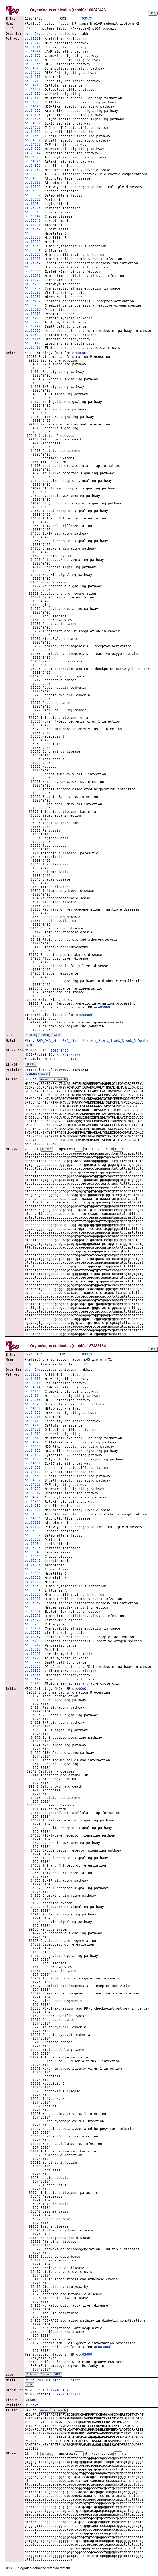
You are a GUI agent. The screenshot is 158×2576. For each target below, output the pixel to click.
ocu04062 (32, 56)
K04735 (31, 1365)
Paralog (45, 1035)
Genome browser (37, 1074)
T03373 (86, 18)
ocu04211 (32, 81)
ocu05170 (32, 276)
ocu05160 (32, 234)
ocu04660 (32, 136)
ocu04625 (32, 119)
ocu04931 (32, 166)
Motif (29, 1045)
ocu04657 (32, 124)
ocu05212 (32, 310)
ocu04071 (32, 69)
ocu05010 (32, 183)
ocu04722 (32, 149)
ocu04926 (32, 162)
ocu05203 (32, 293)
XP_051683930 (68, 2395)
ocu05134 (32, 204)
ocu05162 (32, 242)
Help (153, 13)
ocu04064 (32, 60)
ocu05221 (32, 322)
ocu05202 (32, 289)
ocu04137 (32, 1409)
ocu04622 (32, 111)
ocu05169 (32, 272)
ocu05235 (32, 331)
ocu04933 (32, 174)
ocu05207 (32, 301)
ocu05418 (32, 348)
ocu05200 (32, 284)
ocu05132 (32, 195)
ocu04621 (32, 107)
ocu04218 (32, 85)
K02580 (31, 29)
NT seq (46, 1150)
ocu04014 (32, 47)
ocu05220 (32, 318)
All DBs (31, 1064)
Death (143, 1041)
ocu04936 (32, 179)
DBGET (10, 2569)
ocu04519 (32, 94)
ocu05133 (32, 200)
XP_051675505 (68, 1055)
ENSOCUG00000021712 (61, 1059)
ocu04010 (32, 43)
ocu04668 (32, 145)
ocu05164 (32, 250)
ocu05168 (32, 267)
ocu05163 (32, 246)
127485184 (59, 2391)
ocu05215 (32, 314)
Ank (85, 1041)
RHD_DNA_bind (48, 1041)
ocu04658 (32, 128)
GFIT (57, 1035)
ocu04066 (32, 64)
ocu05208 (32, 305)
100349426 (59, 1051)
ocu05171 (32, 280)
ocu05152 (32, 229)
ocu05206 (32, 297)
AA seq (44, 1080)
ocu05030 (32, 191)
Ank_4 (107, 1041)
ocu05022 (32, 187)
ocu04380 (32, 90)
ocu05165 (32, 255)
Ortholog (31, 1035)
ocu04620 (32, 102)
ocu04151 (32, 73)
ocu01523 (32, 39)
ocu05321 (32, 335)
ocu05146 (32, 225)
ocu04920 (32, 157)
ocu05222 (32, 327)
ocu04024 (32, 52)
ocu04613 (32, 98)
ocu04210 (32, 77)
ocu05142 (32, 217)
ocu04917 (32, 153)
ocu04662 (32, 140)
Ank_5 (131, 1041)
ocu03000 (102, 1008)
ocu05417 (32, 344)
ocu (28, 34)
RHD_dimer (71, 1041)
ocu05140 (32, 212)
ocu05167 (32, 263)
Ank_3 (119, 1041)
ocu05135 (32, 208)
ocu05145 (32, 221)
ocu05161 (32, 238)
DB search (59, 1080)
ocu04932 (32, 170)
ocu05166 (32, 259)
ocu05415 (32, 339)
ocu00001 (80, 353)
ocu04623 (32, 115)
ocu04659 (32, 132)
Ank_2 (95, 1041)
